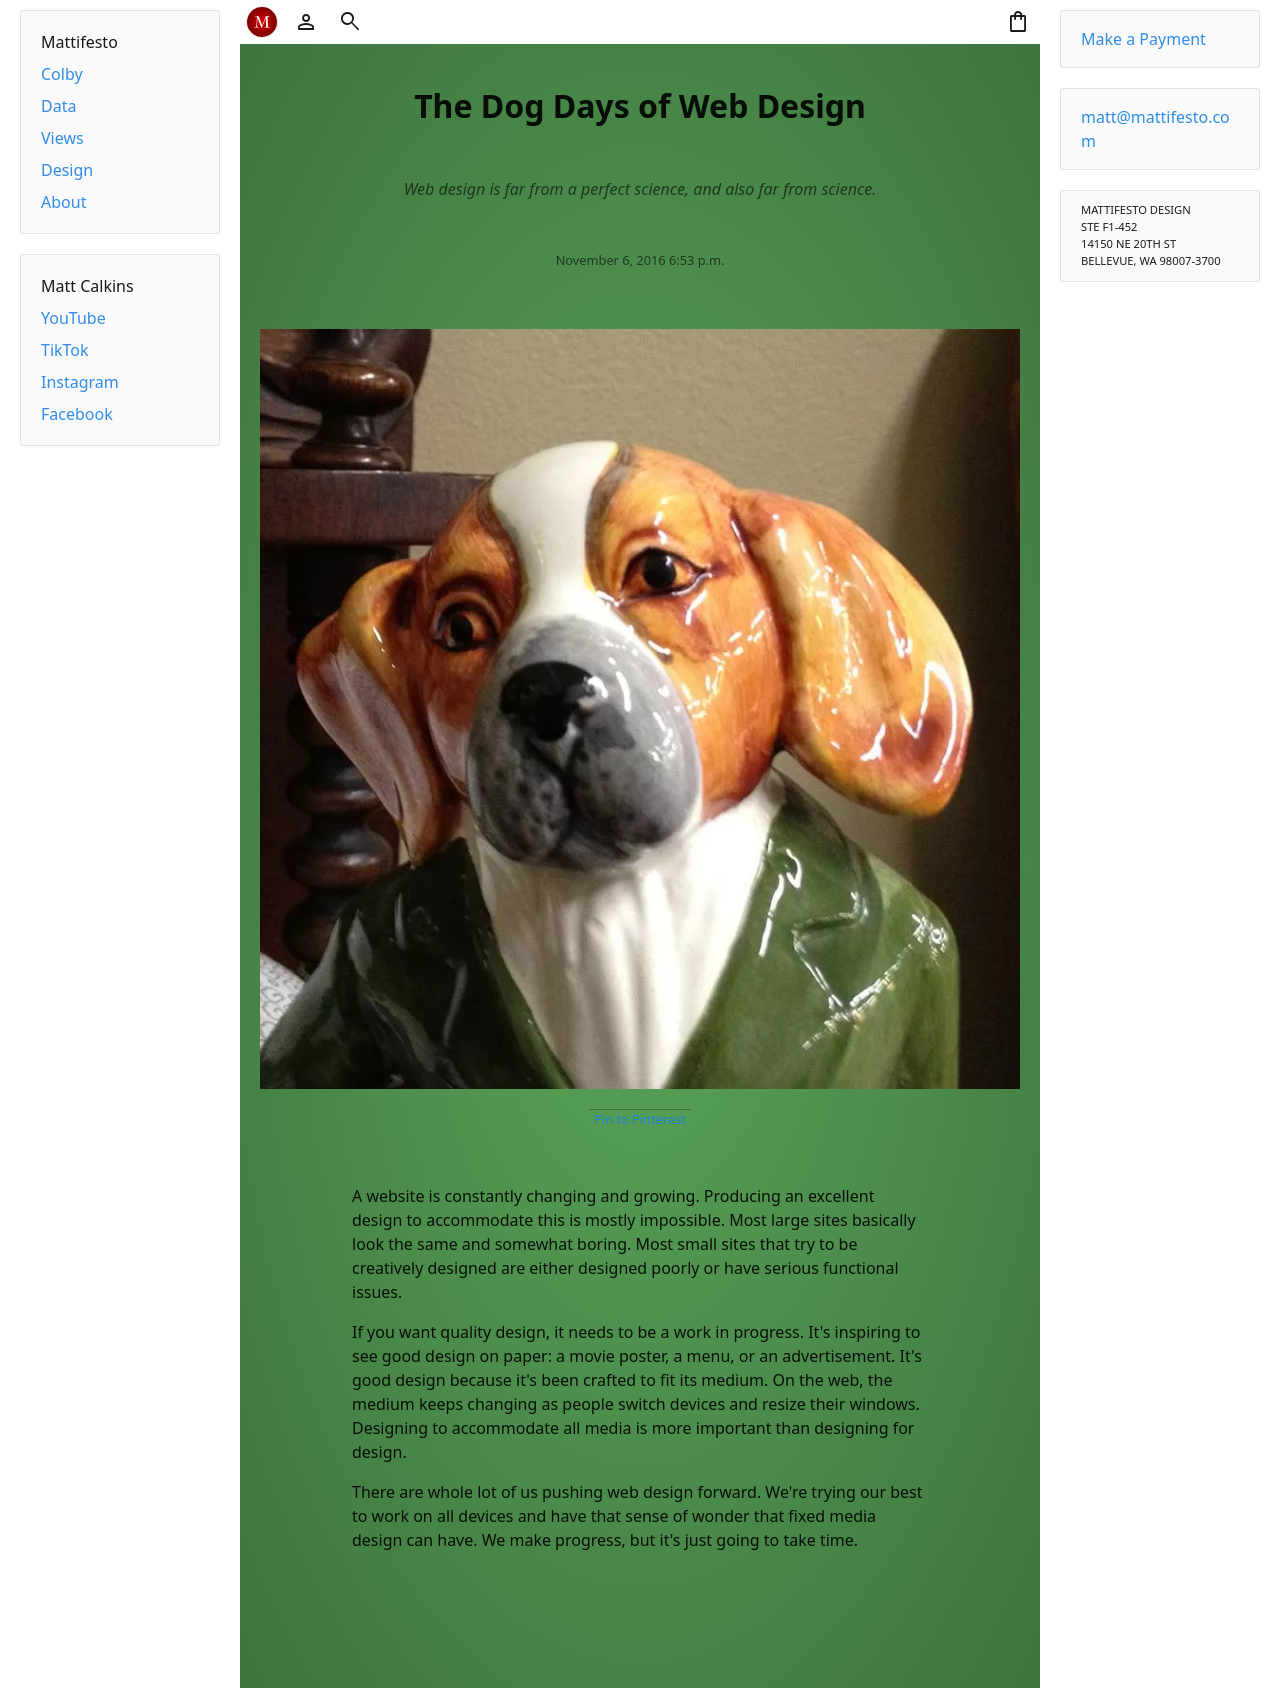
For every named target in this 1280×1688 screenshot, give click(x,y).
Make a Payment (1143, 39)
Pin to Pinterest (640, 1119)
